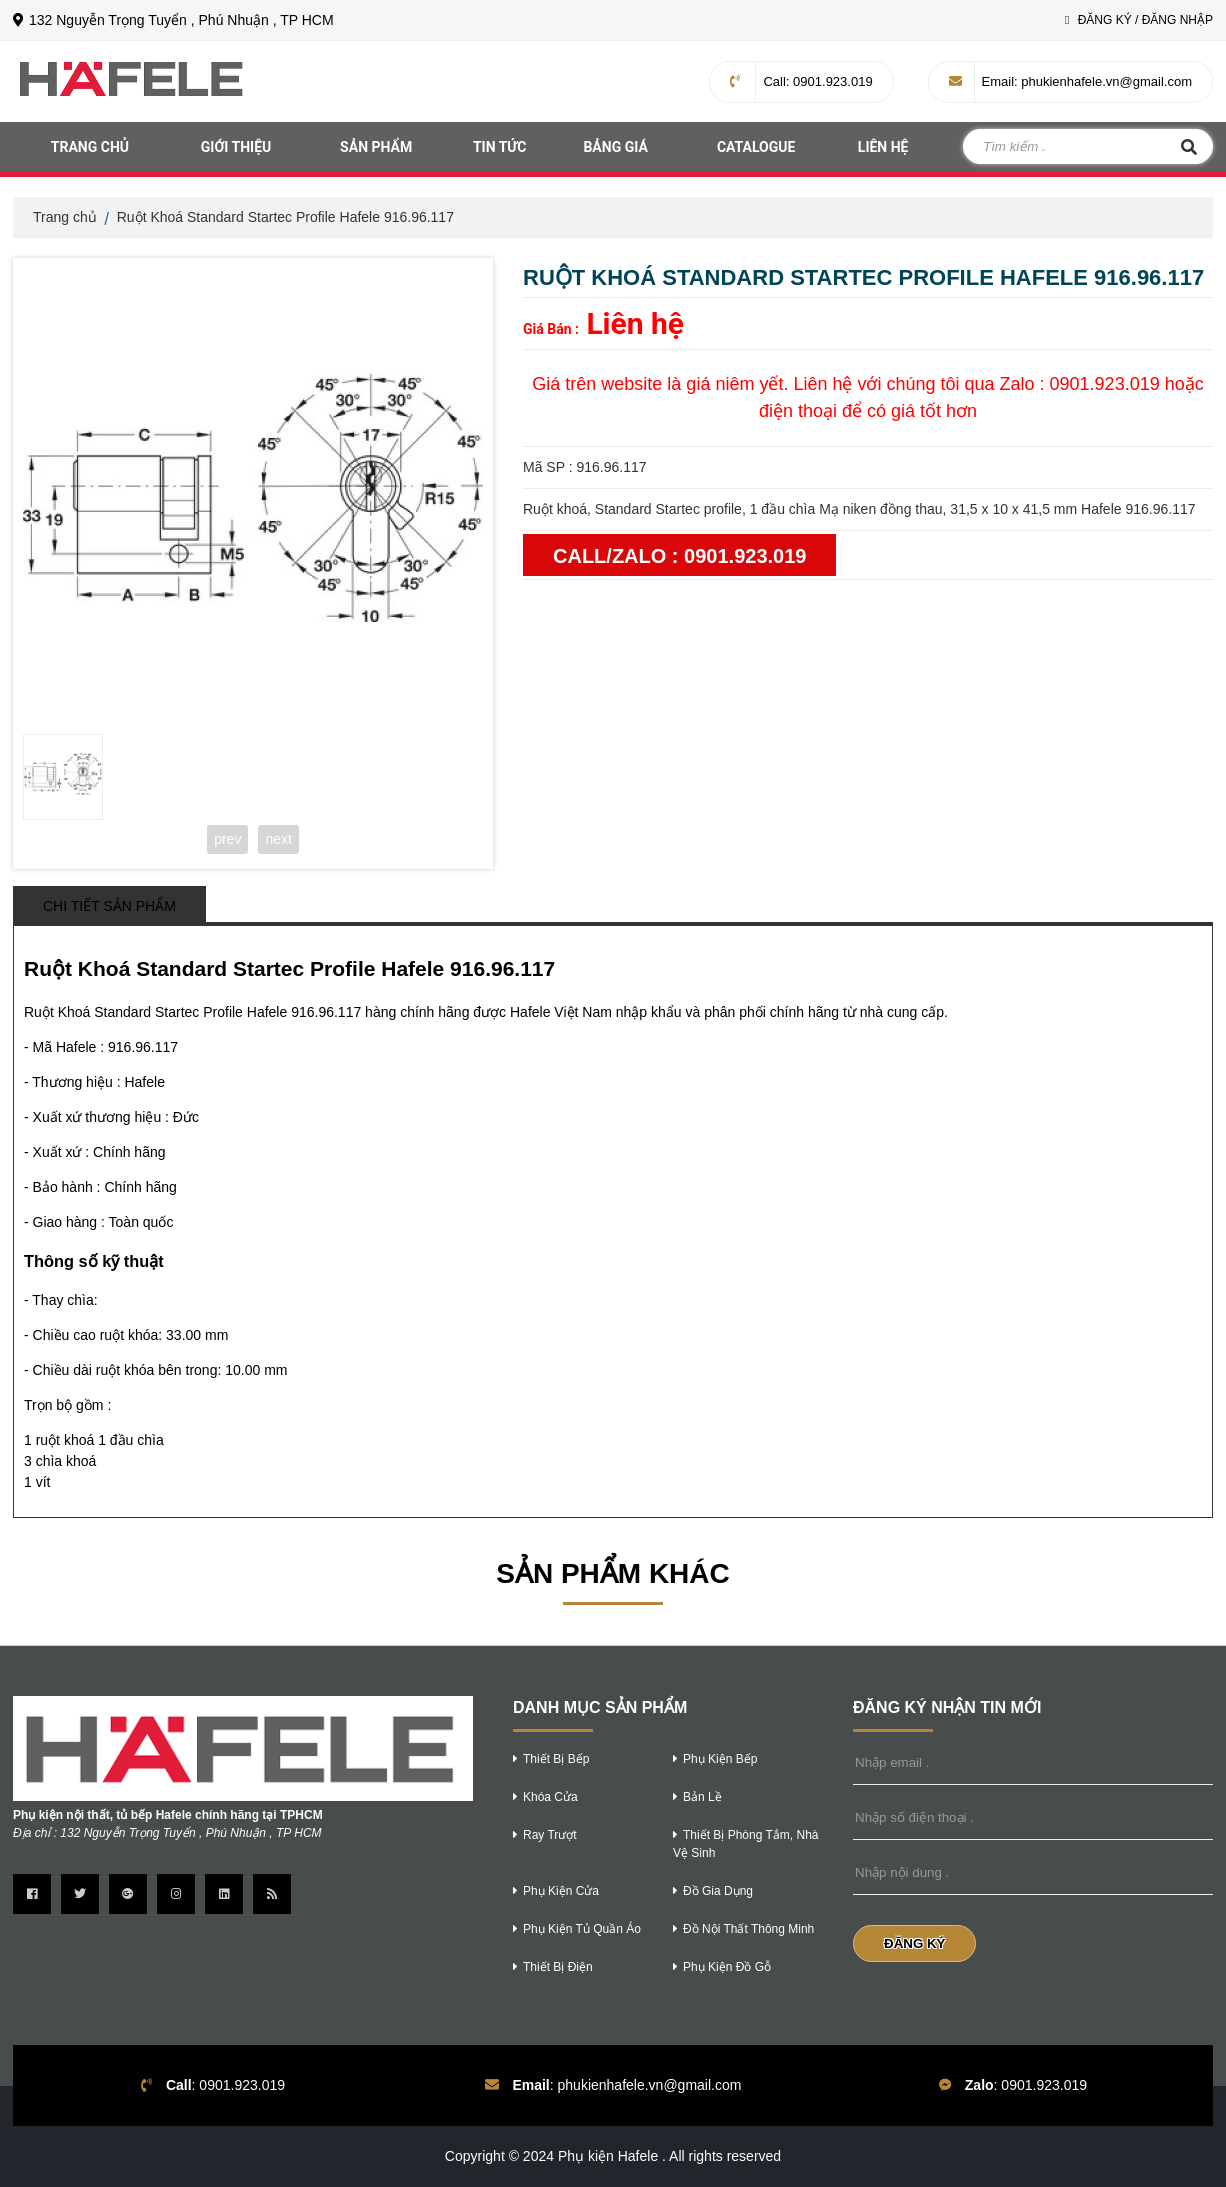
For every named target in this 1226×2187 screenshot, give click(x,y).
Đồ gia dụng (713, 1891)
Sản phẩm (376, 147)
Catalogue (756, 147)
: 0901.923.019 (801, 81)
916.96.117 (143, 1047)
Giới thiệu (236, 147)
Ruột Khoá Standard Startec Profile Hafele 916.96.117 (285, 217)
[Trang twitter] (80, 1894)
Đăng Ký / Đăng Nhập (1139, 20)
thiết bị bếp (551, 1759)
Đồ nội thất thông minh (743, 1929)
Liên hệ (883, 147)
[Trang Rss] (272, 1894)
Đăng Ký (914, 1943)
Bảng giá (615, 147)
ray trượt (545, 1835)
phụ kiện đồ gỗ (722, 1967)
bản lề (697, 1797)
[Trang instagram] (176, 1894)
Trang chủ (90, 147)
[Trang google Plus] (128, 1894)
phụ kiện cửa (556, 1891)
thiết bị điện (553, 1967)
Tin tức (500, 147)
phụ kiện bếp (715, 1759)
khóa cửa (545, 1797)
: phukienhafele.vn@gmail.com (1070, 81)
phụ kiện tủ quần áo (577, 1929)
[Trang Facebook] (32, 1894)
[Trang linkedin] (224, 1894)
